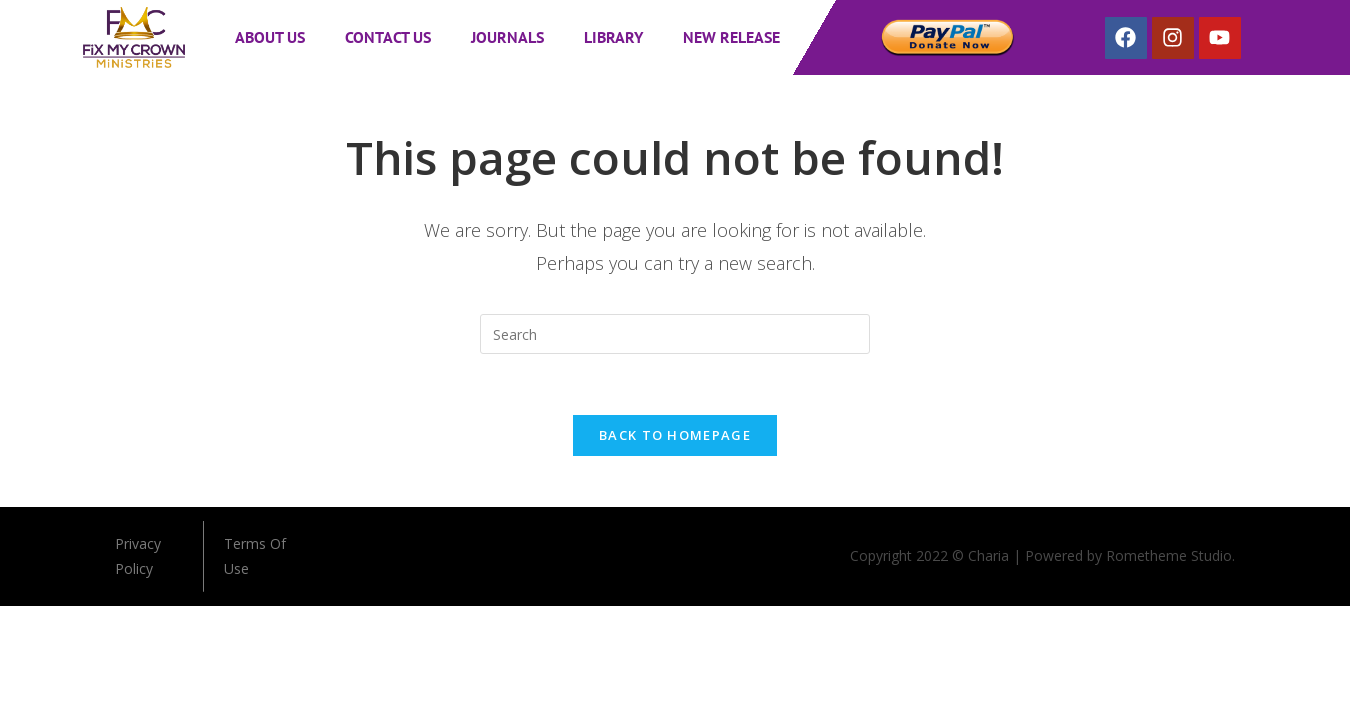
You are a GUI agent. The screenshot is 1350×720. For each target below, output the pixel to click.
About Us (270, 37)
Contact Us (388, 37)
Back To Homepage (675, 435)
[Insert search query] (675, 334)
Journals (507, 37)
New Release (731, 37)
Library (613, 37)
